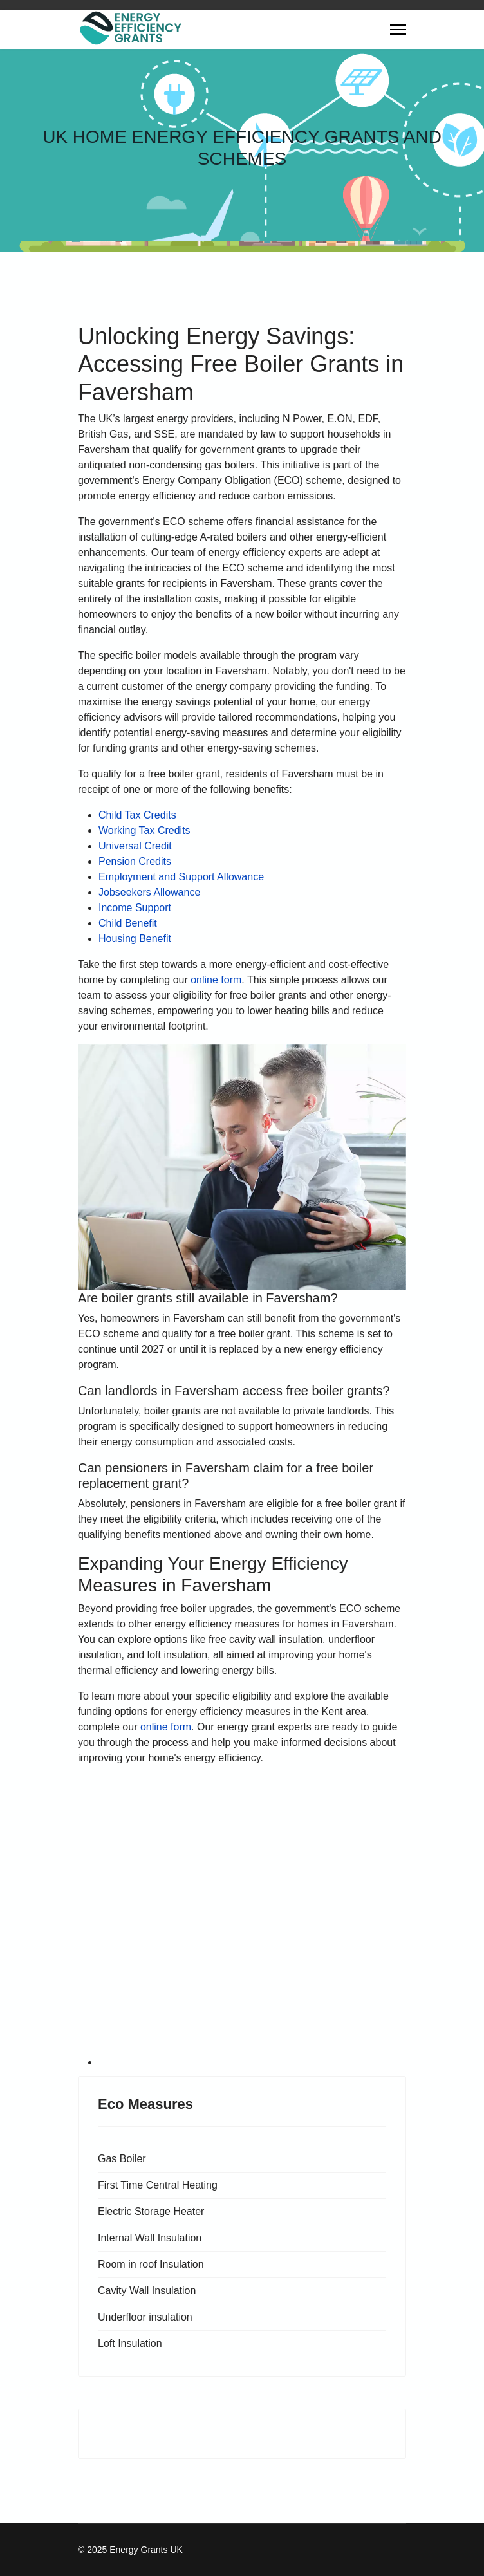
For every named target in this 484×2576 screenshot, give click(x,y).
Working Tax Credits (144, 830)
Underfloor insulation (145, 2317)
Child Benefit (127, 923)
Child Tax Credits (137, 815)
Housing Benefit (134, 938)
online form (216, 979)
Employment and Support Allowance (181, 876)
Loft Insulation (130, 2343)
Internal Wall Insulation (149, 2237)
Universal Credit (135, 845)
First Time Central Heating (158, 2185)
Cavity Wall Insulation (147, 2290)
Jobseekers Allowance (149, 892)
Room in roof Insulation (151, 2264)
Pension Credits (134, 861)
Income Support (134, 907)
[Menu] (398, 29)
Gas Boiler (122, 2158)
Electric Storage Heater (151, 2211)
